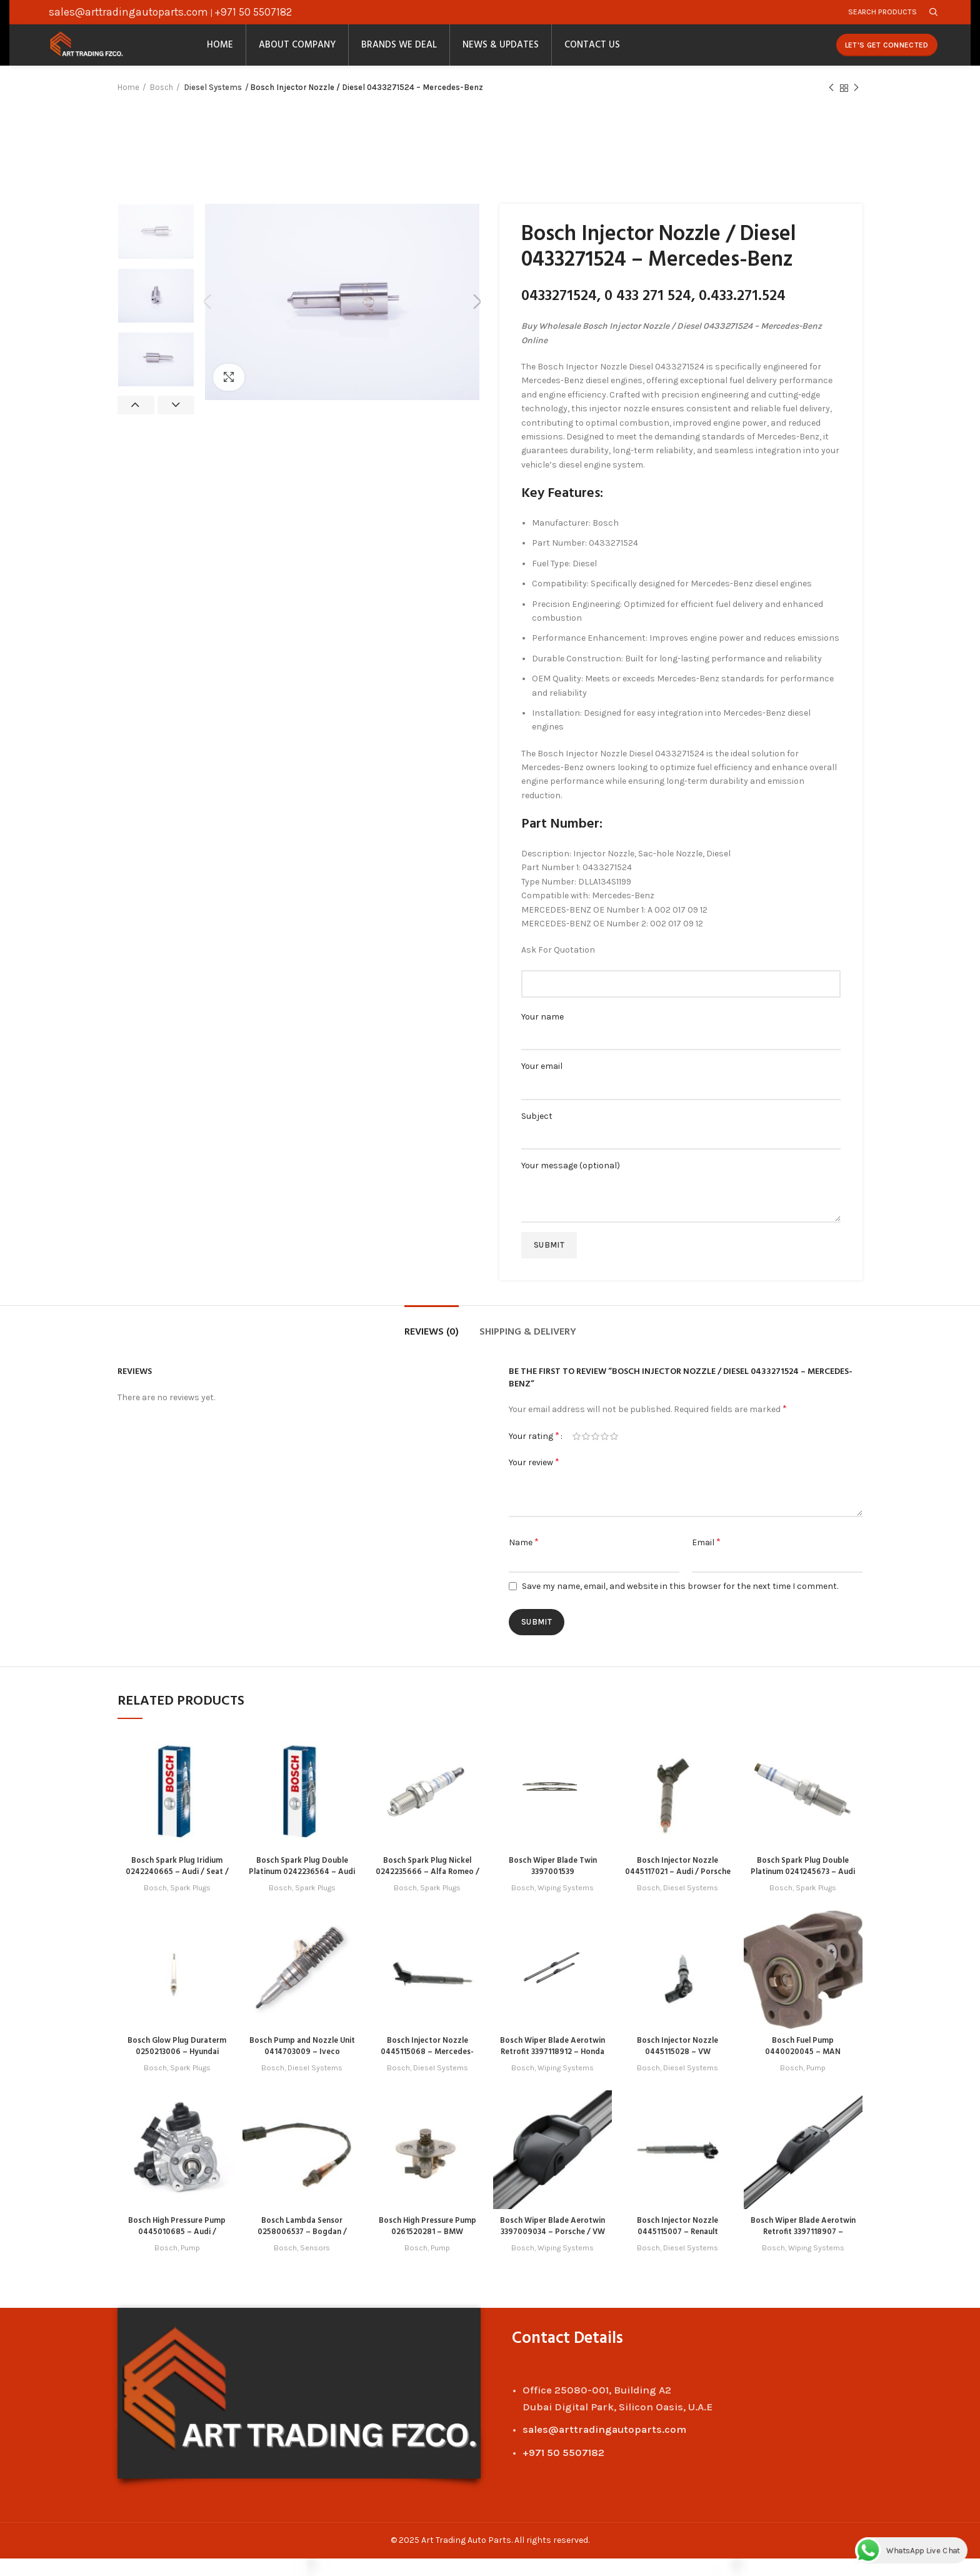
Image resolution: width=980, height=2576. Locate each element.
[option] (156, 250)
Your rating (534, 1454)
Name (524, 1560)
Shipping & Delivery (527, 1351)
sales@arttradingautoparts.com (128, 14)
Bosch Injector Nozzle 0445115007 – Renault (677, 2244)
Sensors (315, 2265)
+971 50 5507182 (253, 14)
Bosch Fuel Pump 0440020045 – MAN (803, 2064)
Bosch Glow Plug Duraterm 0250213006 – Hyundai (176, 2070)
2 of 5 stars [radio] (586, 1455)
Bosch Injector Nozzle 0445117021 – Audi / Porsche (677, 1890)
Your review (534, 1480)
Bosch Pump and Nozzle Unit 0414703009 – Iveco (301, 2064)
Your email (681, 1095)
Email (706, 1560)
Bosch (161, 106)
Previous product (831, 106)
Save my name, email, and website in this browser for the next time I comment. (680, 1604)
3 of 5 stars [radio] (595, 1455)
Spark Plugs (190, 1906)
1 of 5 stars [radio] (576, 1455)
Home (128, 106)
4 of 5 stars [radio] (604, 1455)
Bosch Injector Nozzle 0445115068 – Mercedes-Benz (427, 2070)
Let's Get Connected (887, 56)
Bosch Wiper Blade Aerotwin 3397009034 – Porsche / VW (552, 2250)
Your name (681, 1045)
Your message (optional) (681, 1200)
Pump (816, 2085)
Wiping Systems (566, 1906)
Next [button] (176, 423)
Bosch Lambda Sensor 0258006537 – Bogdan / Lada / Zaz (302, 2250)
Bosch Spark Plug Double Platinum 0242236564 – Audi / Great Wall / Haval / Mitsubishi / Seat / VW (302, 1896)
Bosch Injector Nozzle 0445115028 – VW (677, 2064)
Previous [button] (136, 423)
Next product (856, 106)
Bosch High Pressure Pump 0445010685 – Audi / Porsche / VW (177, 2250)
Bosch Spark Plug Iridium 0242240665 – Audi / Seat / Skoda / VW (177, 1890)
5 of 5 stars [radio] (614, 1455)
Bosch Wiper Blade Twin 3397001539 (552, 1885)
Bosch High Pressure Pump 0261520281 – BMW (428, 2244)
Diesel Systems (212, 106)
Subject (681, 1144)
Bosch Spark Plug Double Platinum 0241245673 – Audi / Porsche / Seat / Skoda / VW (802, 1896)
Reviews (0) (431, 1351)
